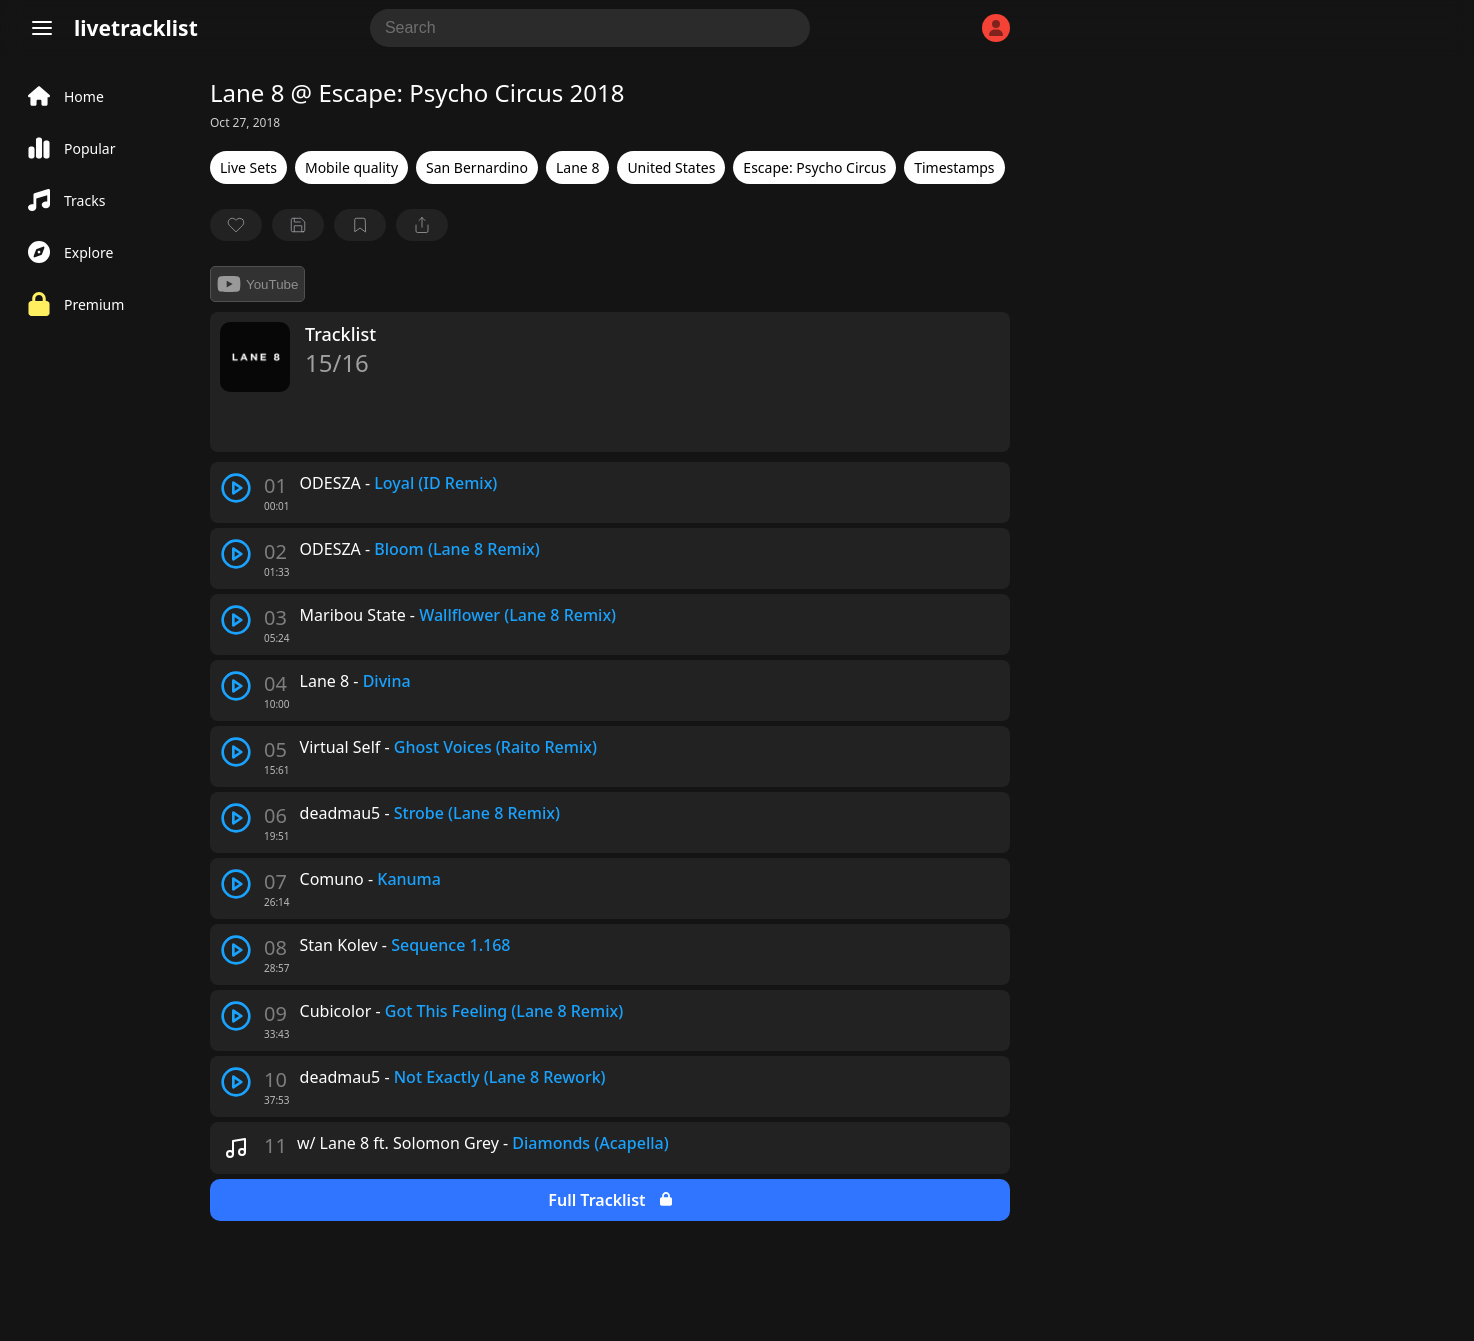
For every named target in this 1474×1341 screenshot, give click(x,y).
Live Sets (248, 167)
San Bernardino (477, 167)
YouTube (257, 284)
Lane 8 (577, 167)
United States (671, 167)
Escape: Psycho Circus (814, 167)
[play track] (236, 488)
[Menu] (42, 28)
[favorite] (236, 225)
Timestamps (954, 167)
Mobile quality (351, 167)
